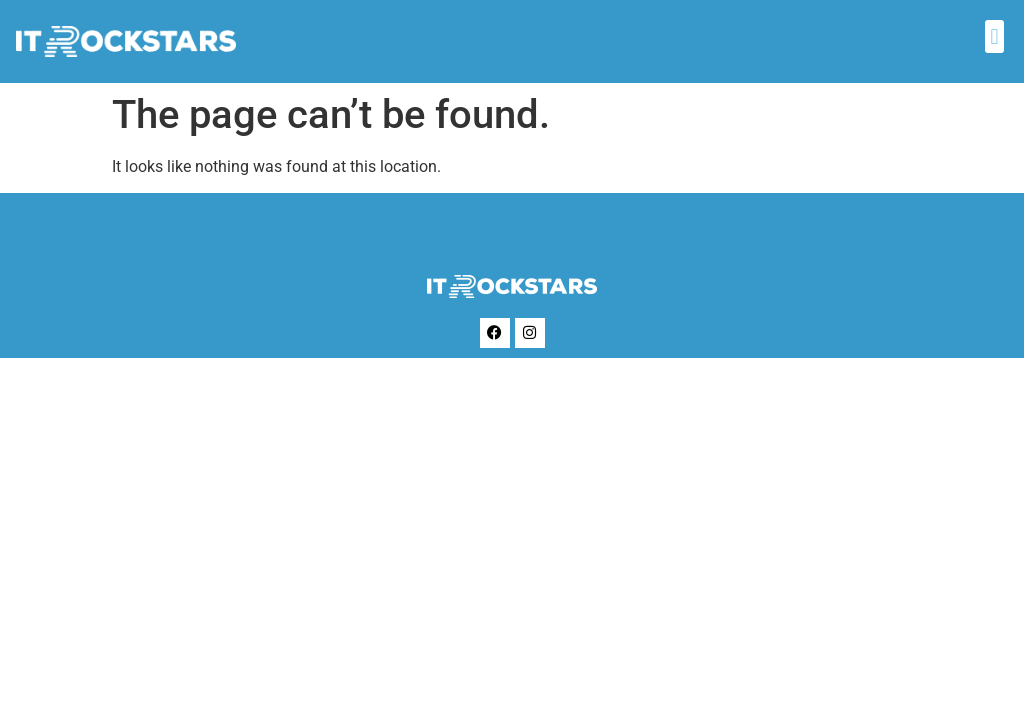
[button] (994, 36)
